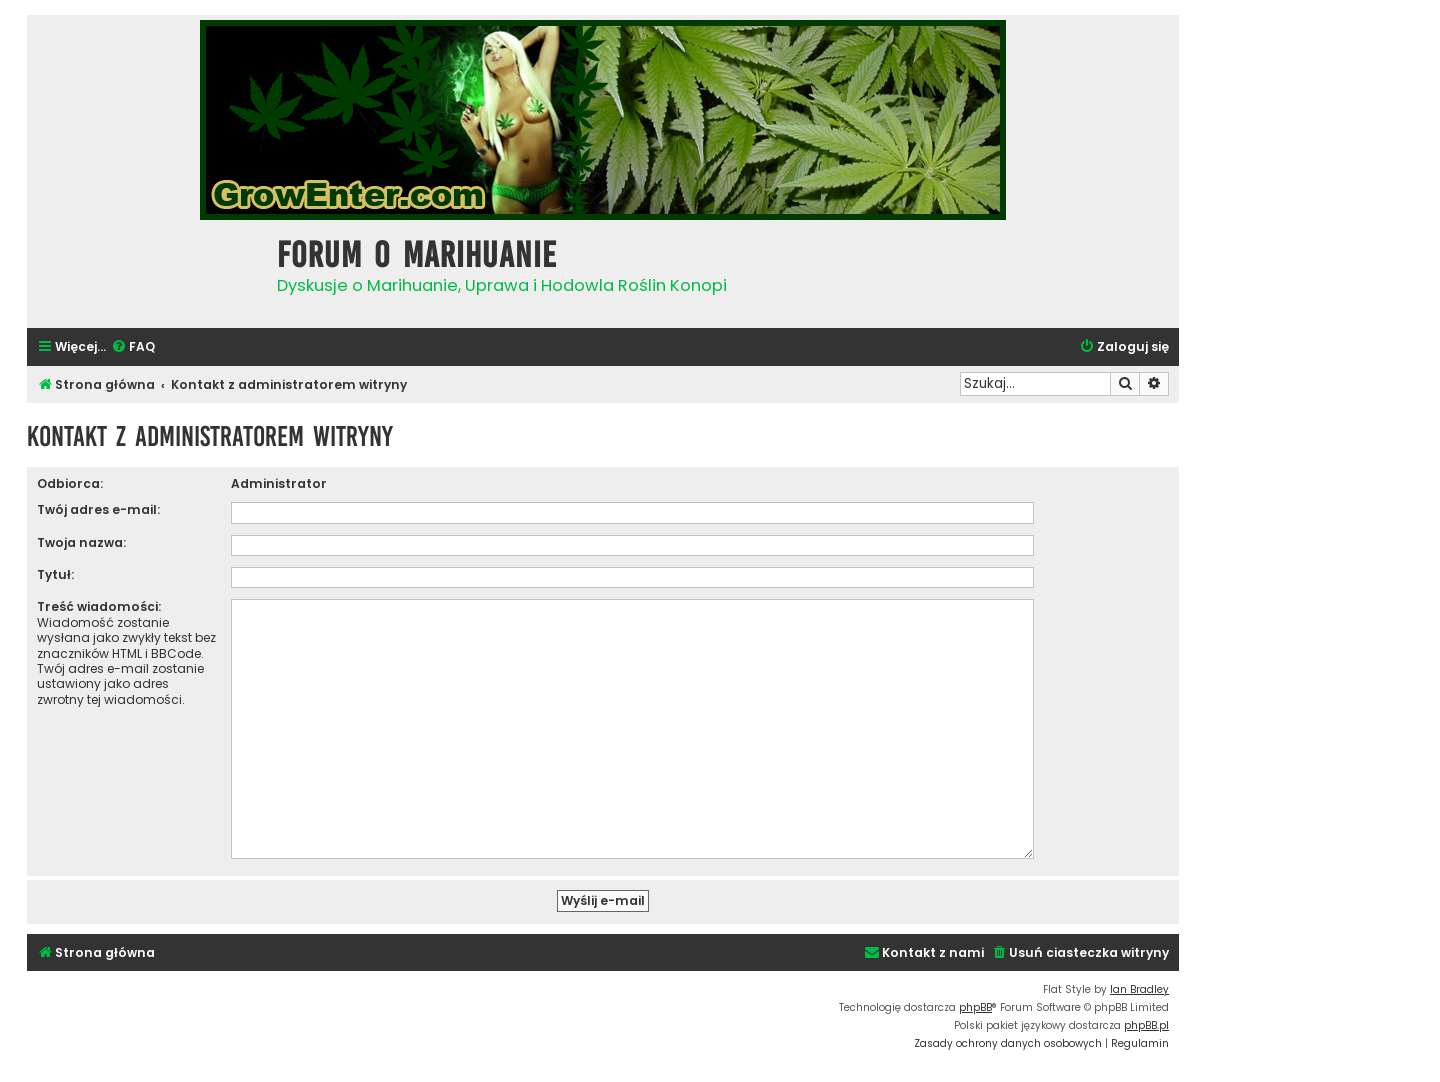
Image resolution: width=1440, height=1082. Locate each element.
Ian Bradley (1139, 981)
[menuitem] (133, 347)
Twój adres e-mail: (98, 509)
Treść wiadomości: (99, 606)
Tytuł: (55, 574)
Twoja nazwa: (81, 542)
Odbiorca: (70, 483)
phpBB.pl (1146, 1017)
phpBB (975, 999)
